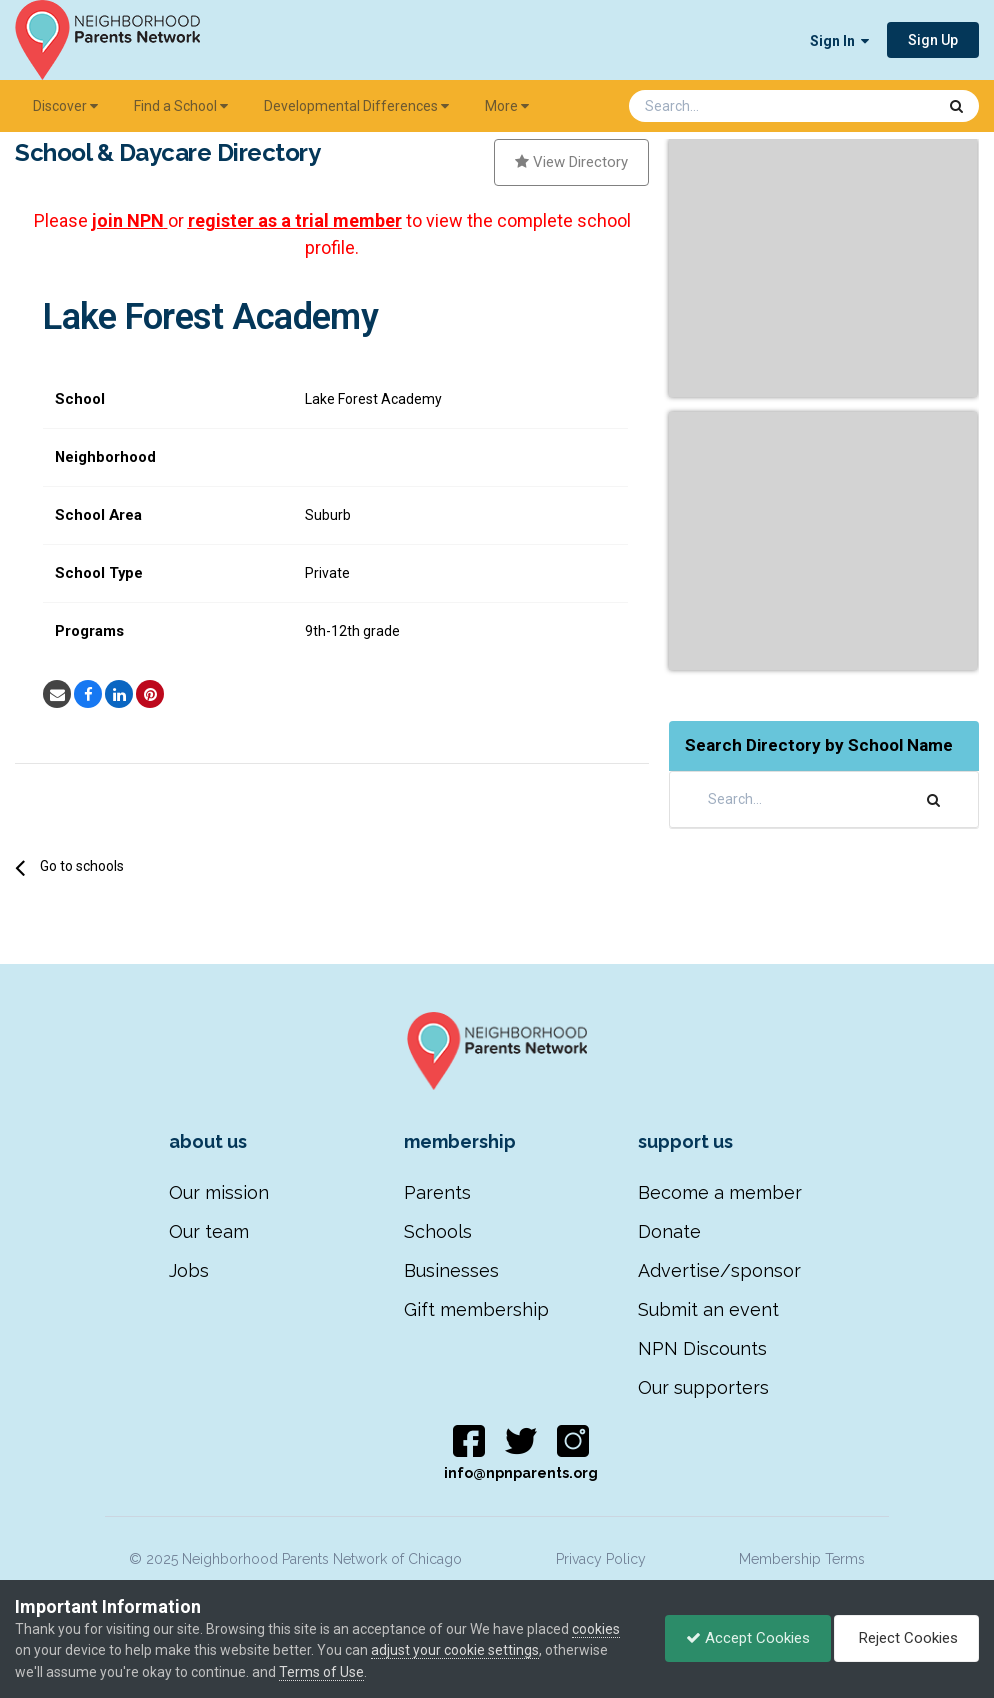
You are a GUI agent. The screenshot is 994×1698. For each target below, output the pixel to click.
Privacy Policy (601, 1559)
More (507, 106)
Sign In (839, 41)
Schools (438, 1231)
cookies (596, 1629)
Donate (669, 1231)
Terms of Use (321, 1672)
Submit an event (708, 1309)
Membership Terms (802, 1559)
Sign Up (933, 40)
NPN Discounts (702, 1348)
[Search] (730, 106)
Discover (65, 106)
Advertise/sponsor (719, 1270)
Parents (437, 1192)
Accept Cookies (748, 1638)
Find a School (181, 106)
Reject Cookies (906, 1638)
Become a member (720, 1192)
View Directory (571, 162)
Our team (209, 1231)
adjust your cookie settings (455, 1650)
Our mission (219, 1192)
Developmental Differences (356, 106)
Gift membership (476, 1309)
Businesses (451, 1270)
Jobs (189, 1270)
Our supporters (703, 1387)
